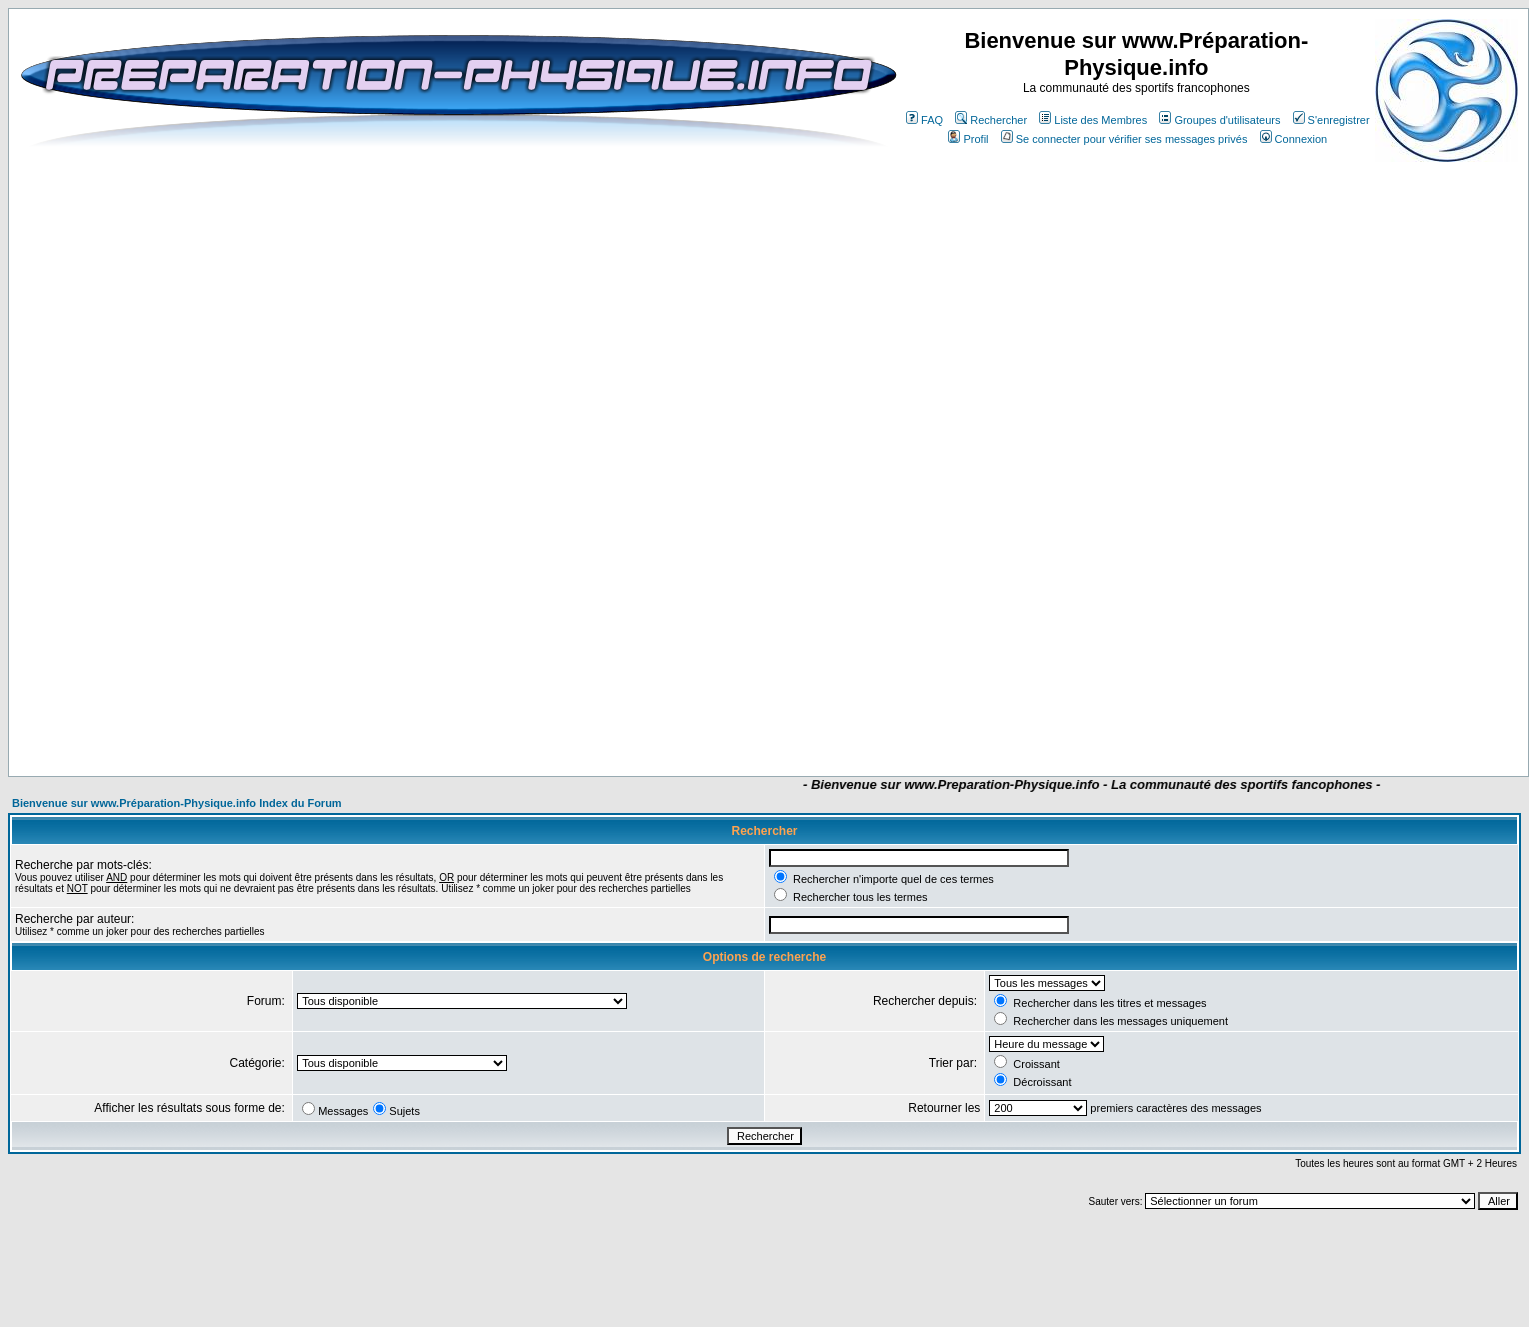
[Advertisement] (640, 717)
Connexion (1294, 139)
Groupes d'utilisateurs (1219, 120)
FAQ (924, 120)
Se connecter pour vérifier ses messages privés (1124, 139)
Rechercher (991, 120)
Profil (968, 139)
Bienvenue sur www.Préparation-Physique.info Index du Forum (177, 803)
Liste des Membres (1093, 120)
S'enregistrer (1331, 120)
